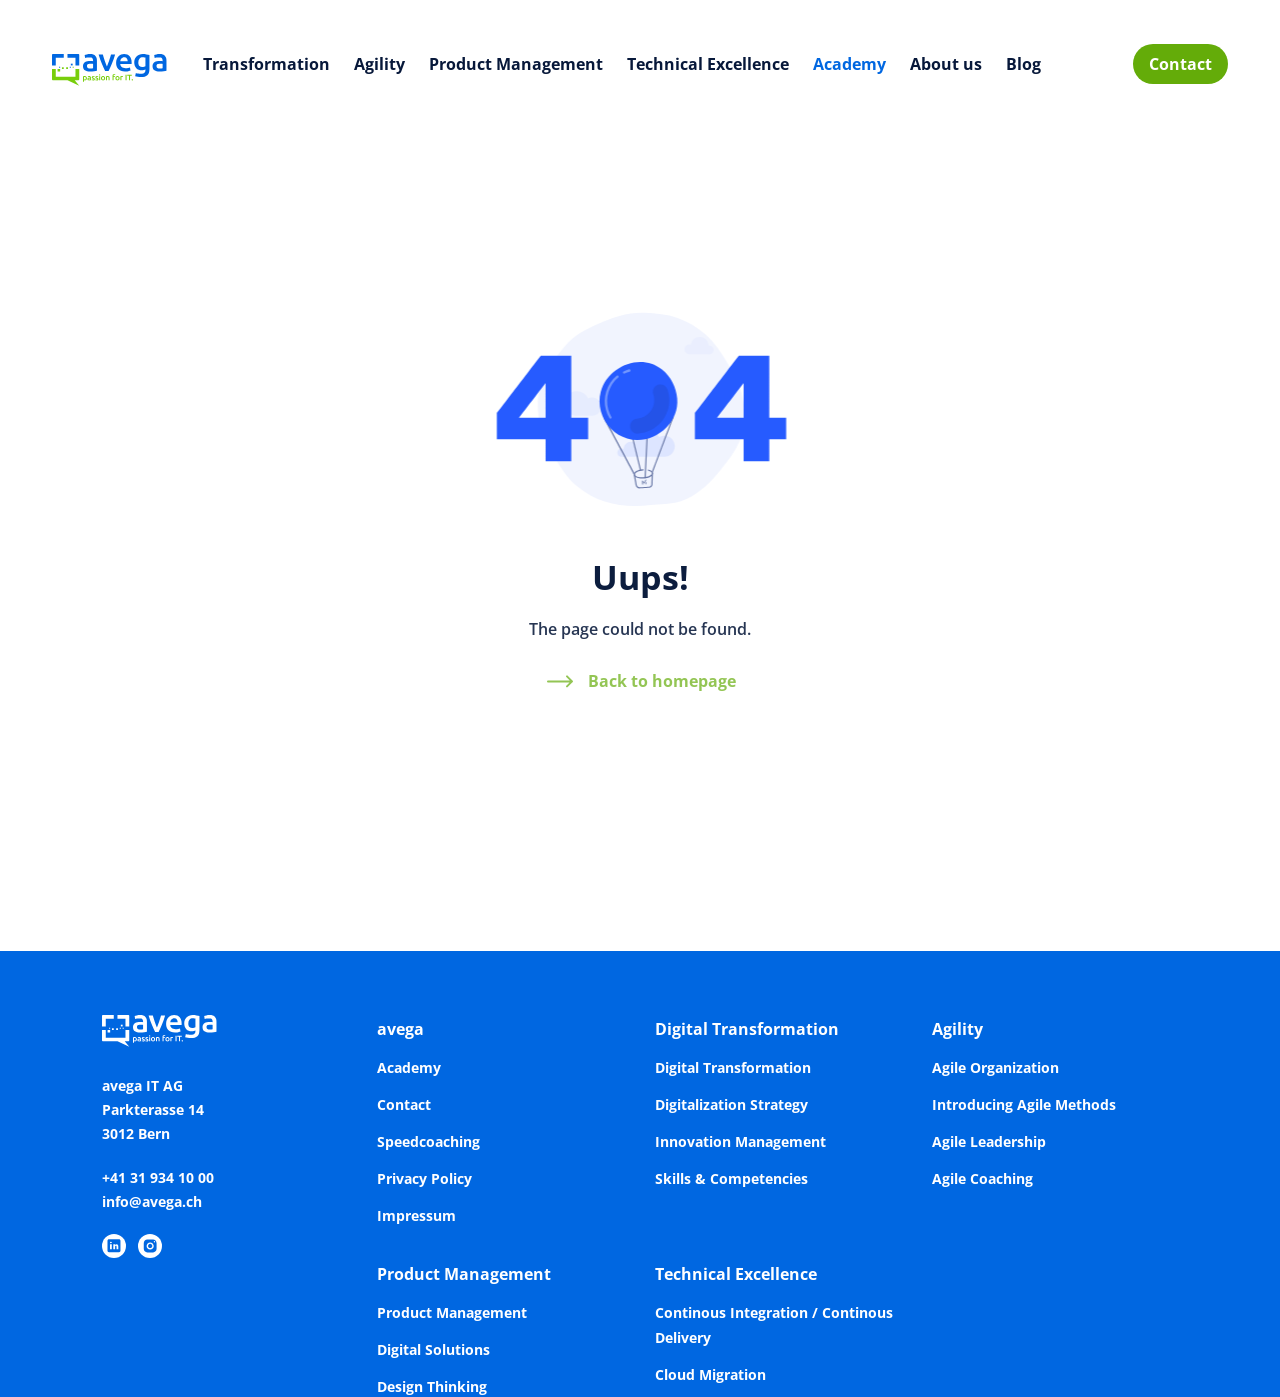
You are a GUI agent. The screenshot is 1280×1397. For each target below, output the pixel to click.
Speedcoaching (428, 1141)
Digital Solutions (433, 1349)
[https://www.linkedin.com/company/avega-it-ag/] (114, 1246)
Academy (849, 64)
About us (946, 64)
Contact (1180, 64)
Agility (379, 64)
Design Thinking (432, 1386)
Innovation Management (740, 1141)
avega (400, 1029)
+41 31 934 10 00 (158, 1177)
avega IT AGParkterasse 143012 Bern (153, 1109)
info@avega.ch (152, 1201)
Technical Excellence (708, 64)
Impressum (416, 1215)
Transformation (266, 64)
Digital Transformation (747, 1029)
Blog (1023, 64)
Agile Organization (995, 1067)
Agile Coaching (982, 1178)
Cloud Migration (710, 1374)
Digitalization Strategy (731, 1104)
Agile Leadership (989, 1141)
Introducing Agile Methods (1024, 1104)
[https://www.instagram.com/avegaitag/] (150, 1246)
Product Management (516, 64)
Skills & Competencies (731, 1178)
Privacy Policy (424, 1178)
